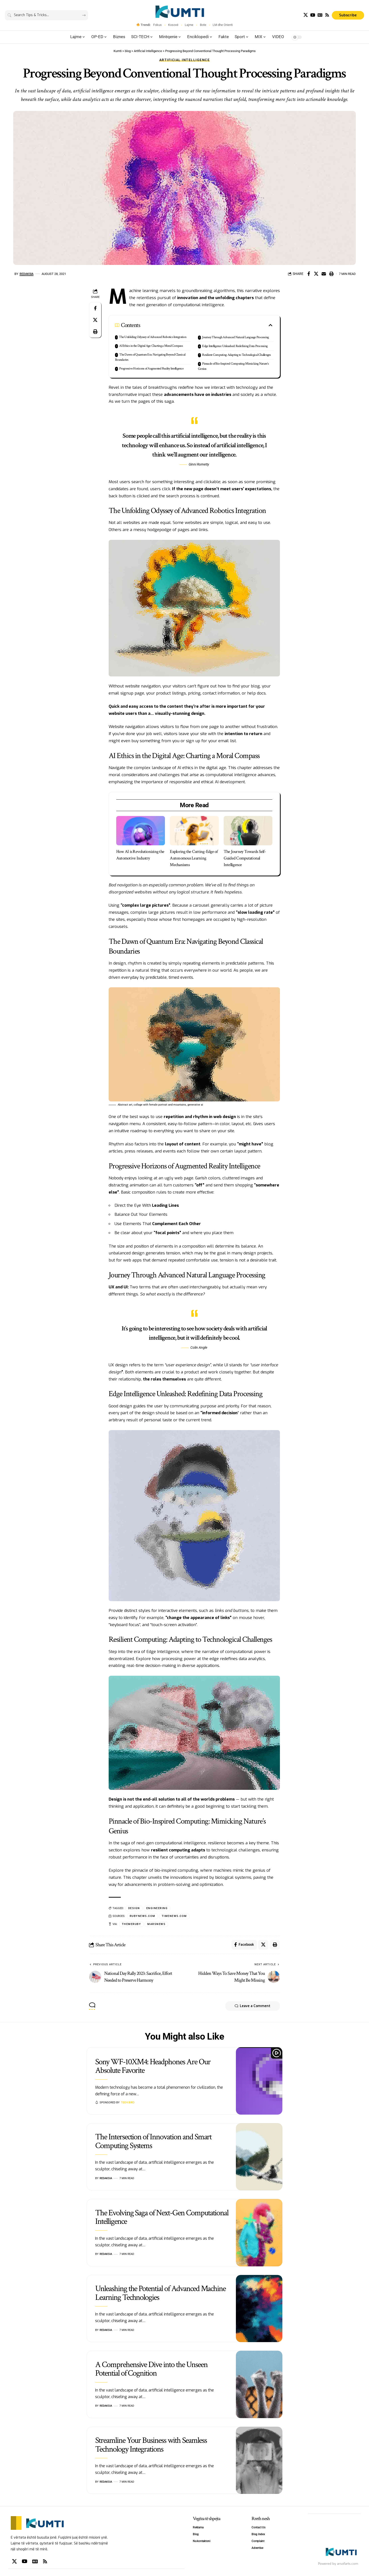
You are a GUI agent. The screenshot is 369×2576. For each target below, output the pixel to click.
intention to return (243, 734)
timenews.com (174, 1916)
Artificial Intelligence (184, 60)
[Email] (323, 274)
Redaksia (27, 274)
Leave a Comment (252, 2006)
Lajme (189, 25)
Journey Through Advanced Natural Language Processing (235, 337)
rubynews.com (142, 1916)
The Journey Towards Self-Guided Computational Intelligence (245, 858)
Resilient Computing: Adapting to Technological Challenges (236, 355)
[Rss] (327, 15)
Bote (203, 25)
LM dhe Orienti (223, 25)
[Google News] (320, 15)
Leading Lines (165, 1205)
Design (134, 1908)
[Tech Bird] (114, 2102)
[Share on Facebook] (308, 274)
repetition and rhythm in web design (200, 1117)
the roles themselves (164, 1379)
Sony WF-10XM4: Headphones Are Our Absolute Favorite (152, 2066)
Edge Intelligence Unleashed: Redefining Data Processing (234, 346)
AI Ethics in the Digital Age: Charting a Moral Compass (151, 346)
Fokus (157, 25)
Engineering (157, 1908)
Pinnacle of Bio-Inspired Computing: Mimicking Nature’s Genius (233, 366)
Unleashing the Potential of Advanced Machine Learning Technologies (160, 2293)
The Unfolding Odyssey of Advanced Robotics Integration (152, 337)
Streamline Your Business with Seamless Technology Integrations (151, 2445)
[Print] (331, 274)
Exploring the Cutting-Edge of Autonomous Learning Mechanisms (194, 858)
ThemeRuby (131, 1924)
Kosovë (173, 25)
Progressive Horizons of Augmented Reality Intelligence (151, 368)
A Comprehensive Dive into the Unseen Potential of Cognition (151, 2369)
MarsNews (157, 1924)
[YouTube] (312, 15)
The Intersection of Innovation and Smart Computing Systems (153, 2141)
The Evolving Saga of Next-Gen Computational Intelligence (161, 2217)
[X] (305, 15)
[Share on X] (316, 274)
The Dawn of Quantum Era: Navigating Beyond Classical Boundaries (150, 357)
